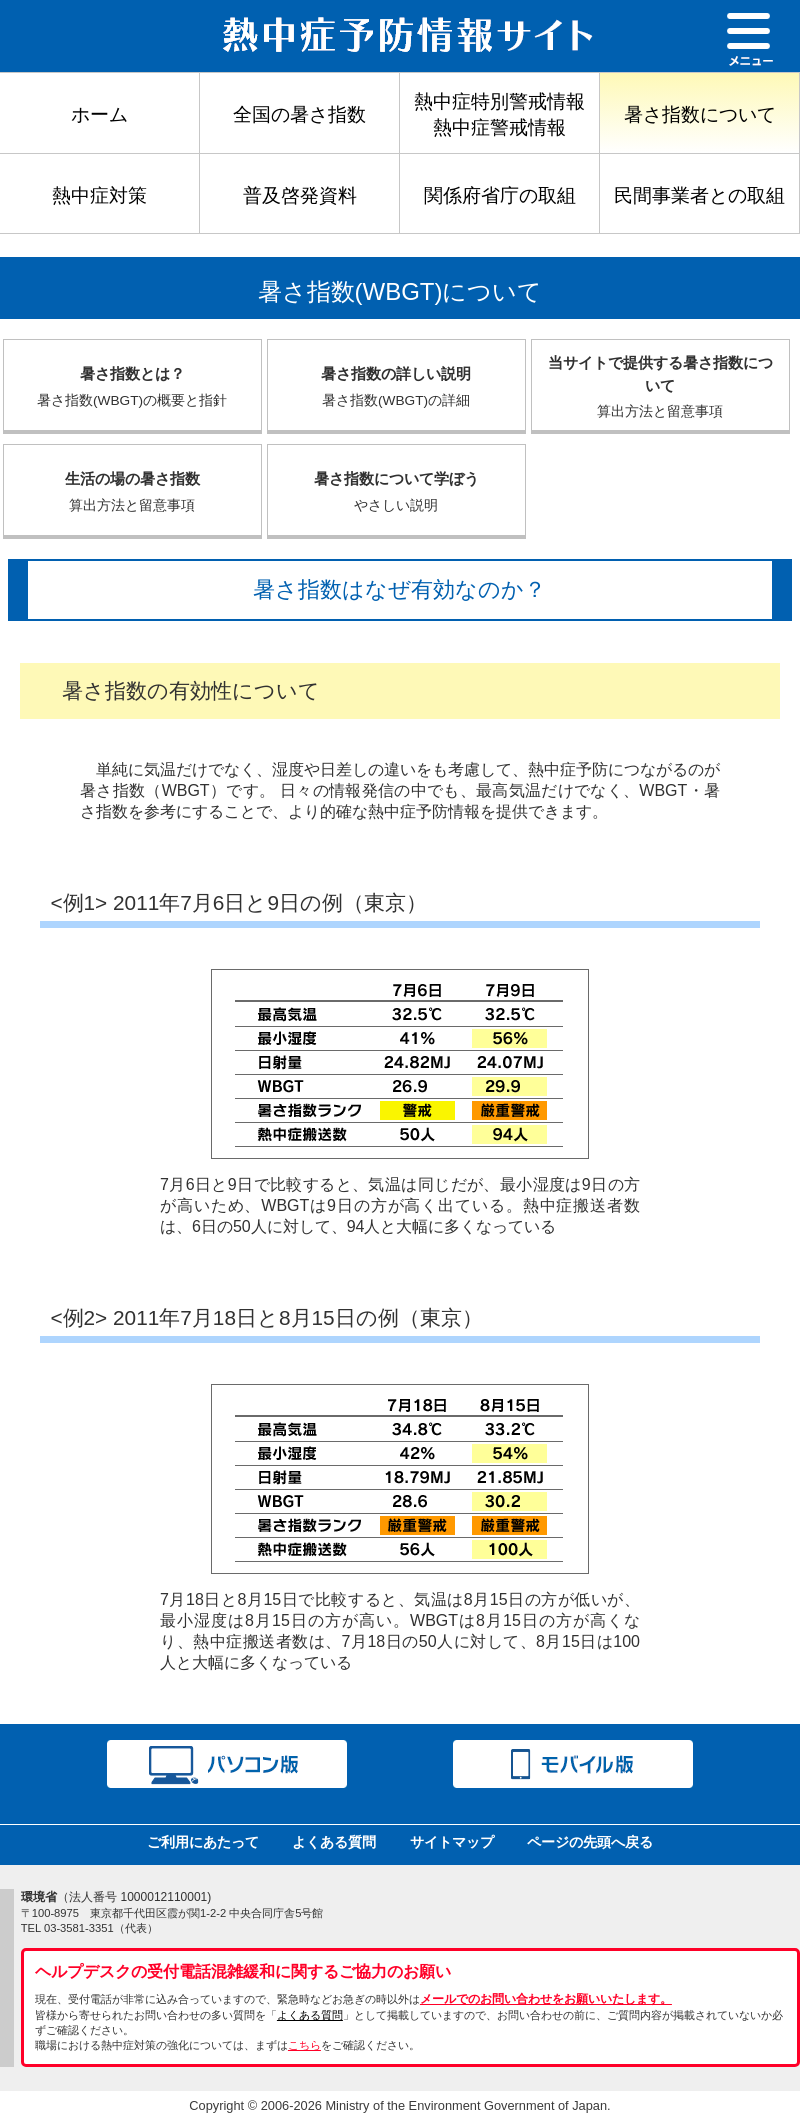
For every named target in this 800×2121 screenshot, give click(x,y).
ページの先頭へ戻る (590, 1842)
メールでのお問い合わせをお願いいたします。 (546, 1999)
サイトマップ (452, 1842)
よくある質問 (334, 1842)
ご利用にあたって (203, 1842)
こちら (304, 2045)
